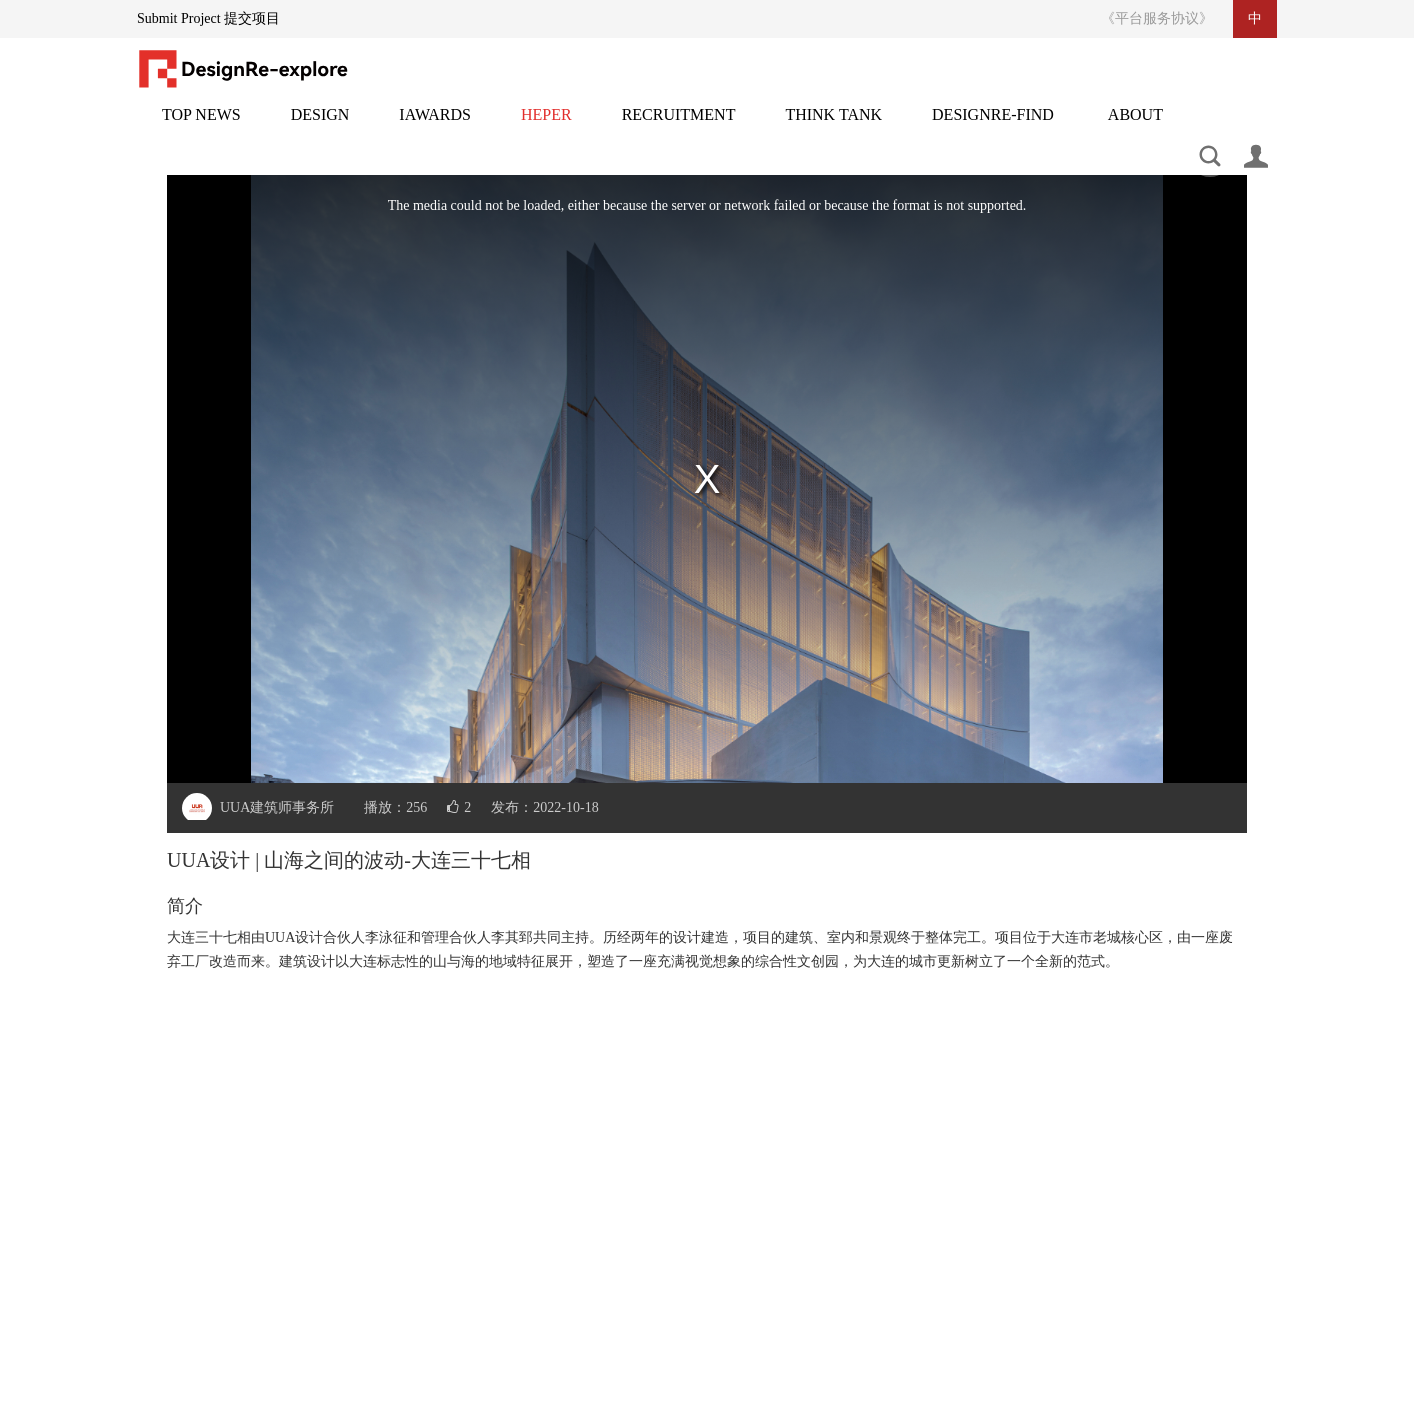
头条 (201, 126)
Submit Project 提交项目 (208, 18)
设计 (320, 126)
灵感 (546, 126)
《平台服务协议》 (1157, 18)
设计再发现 (993, 126)
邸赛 (435, 126)
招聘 (679, 126)
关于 (1135, 126)
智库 (833, 126)
